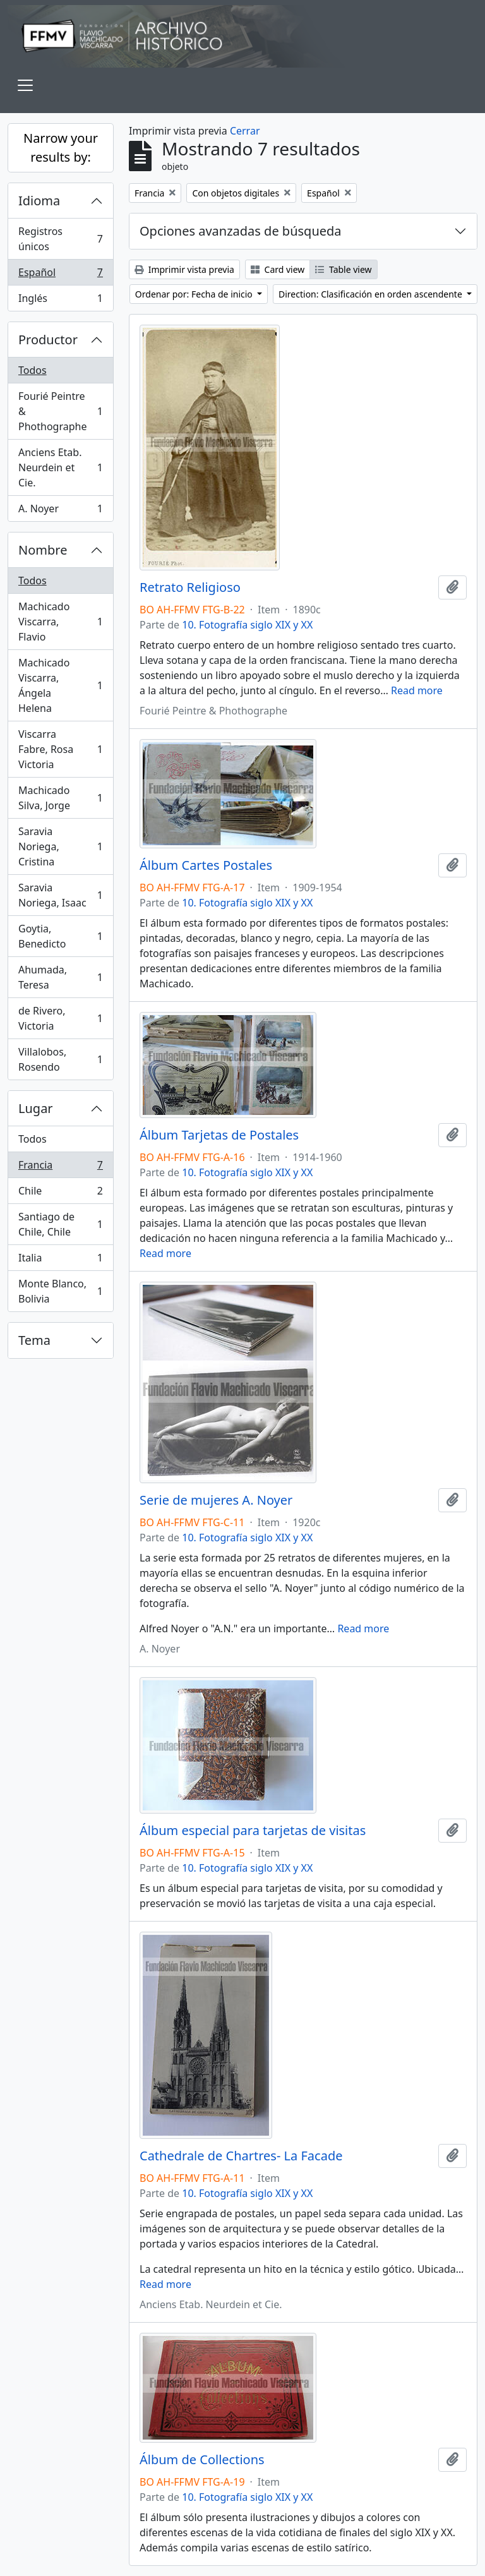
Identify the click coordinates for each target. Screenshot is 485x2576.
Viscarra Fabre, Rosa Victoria (60, 749)
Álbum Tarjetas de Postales (219, 1135)
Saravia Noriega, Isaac (60, 895)
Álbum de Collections (202, 2459)
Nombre (42, 549)
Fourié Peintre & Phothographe (60, 411)
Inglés (60, 301)
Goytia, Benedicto (60, 936)
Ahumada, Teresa (60, 977)
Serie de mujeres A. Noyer (216, 1500)
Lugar (35, 1108)
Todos (32, 370)
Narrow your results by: (60, 147)
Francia (60, 1167)
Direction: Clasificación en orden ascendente (371, 294)
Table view (343, 269)
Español (60, 275)
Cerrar (245, 131)
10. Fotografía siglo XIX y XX (247, 625)
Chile (60, 1193)
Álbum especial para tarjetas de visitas (253, 1830)
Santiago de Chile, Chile (60, 1224)
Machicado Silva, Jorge (60, 797)
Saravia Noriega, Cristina (60, 846)
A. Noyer (60, 511)
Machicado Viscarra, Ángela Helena (60, 685)
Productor (48, 339)
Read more (417, 690)
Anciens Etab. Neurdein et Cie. (60, 467)
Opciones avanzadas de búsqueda (241, 230)
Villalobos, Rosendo (60, 1059)
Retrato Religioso (190, 587)
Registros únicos (60, 238)
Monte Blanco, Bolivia (60, 1291)
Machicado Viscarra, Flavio (60, 621)
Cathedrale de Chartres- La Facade (241, 2156)
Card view (277, 269)
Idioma (39, 200)
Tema (34, 1340)
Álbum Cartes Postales (206, 865)
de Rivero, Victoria (60, 1018)
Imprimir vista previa (184, 269)
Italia (60, 1260)
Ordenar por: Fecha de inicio (195, 294)
